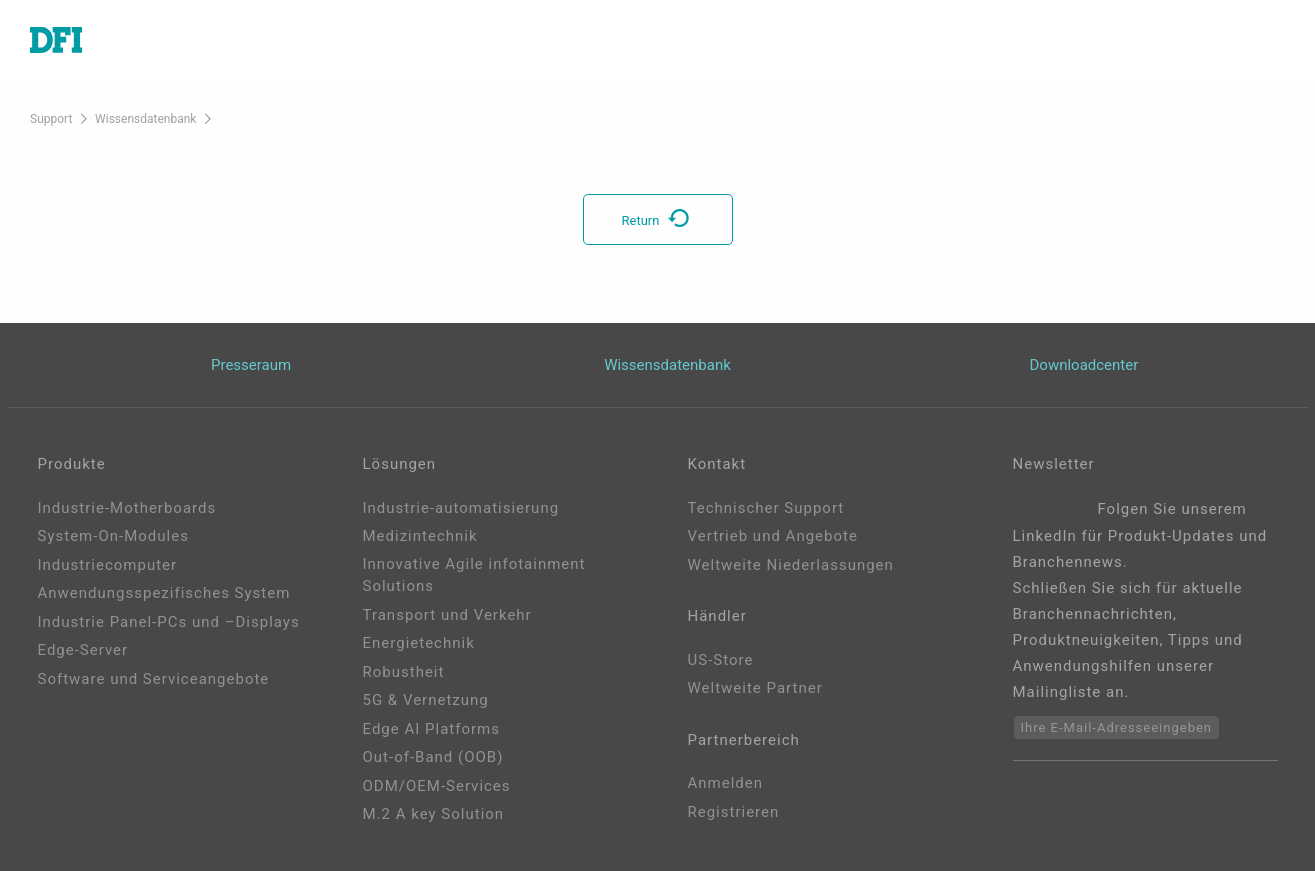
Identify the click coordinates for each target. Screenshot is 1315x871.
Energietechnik (419, 643)
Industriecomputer (108, 565)
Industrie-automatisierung (461, 508)
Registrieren (734, 812)
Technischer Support (766, 508)
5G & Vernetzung (426, 700)
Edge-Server (83, 650)
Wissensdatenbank (145, 119)
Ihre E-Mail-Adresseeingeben (1117, 727)
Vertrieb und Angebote (773, 536)
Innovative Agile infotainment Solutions (474, 575)
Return (658, 220)
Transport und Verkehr (447, 615)
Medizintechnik (420, 536)
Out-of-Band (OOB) (433, 757)
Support (51, 119)
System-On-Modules (113, 536)
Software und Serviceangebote (154, 679)
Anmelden (726, 783)
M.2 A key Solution (434, 814)
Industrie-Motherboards (127, 508)
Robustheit (404, 672)
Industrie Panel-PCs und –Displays (169, 622)
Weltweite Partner (755, 688)
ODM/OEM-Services (437, 786)
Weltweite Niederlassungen (791, 565)
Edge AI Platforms (431, 729)
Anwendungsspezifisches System (164, 593)
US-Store (721, 660)
